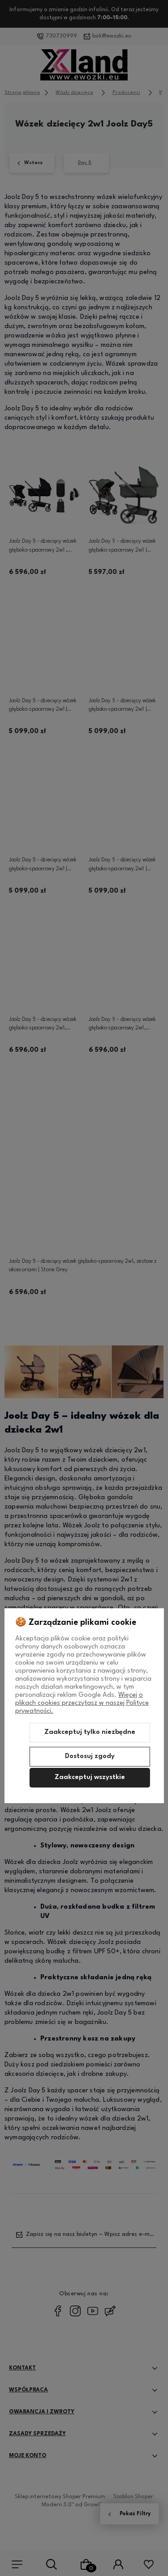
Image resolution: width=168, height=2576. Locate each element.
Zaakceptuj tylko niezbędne (89, 1732)
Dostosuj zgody (90, 1756)
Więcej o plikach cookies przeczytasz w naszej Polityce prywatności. (82, 1703)
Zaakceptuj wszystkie (90, 1777)
